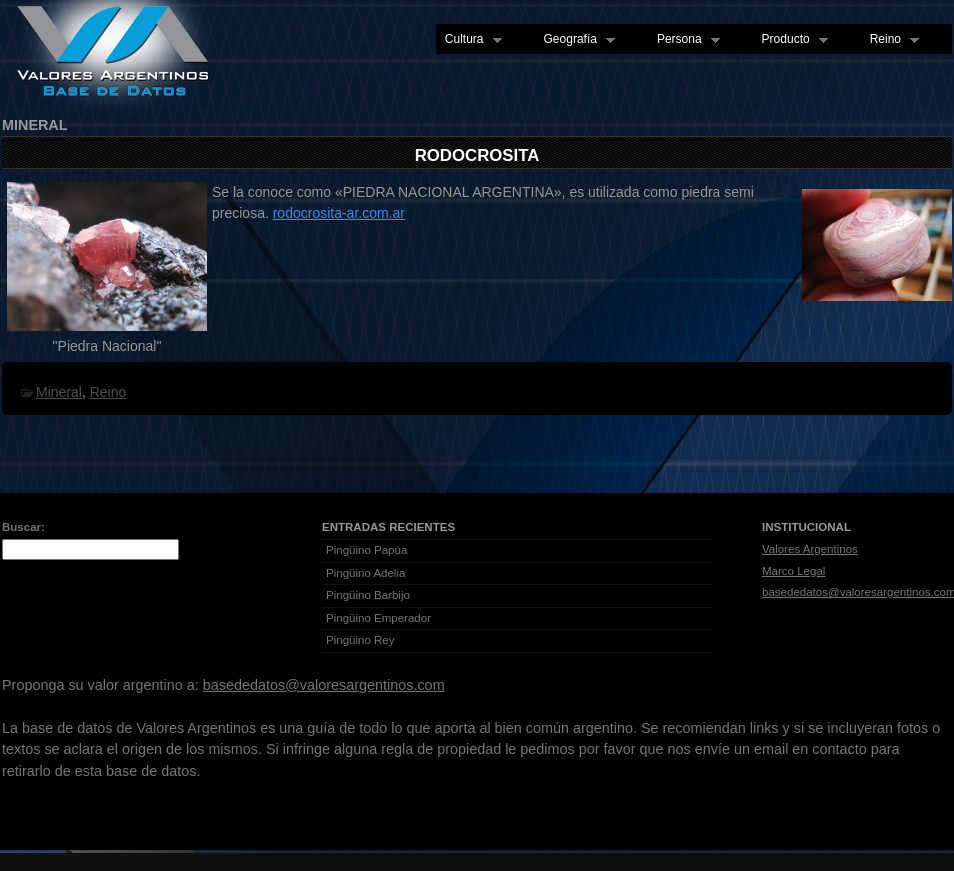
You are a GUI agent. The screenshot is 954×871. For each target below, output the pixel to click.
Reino (890, 40)
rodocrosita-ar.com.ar (339, 213)
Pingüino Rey (360, 640)
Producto (790, 40)
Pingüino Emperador (378, 618)
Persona (684, 40)
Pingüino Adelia (365, 573)
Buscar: (23, 527)
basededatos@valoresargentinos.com (324, 685)
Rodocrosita (477, 155)
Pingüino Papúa (366, 550)
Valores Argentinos (810, 549)
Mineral (59, 392)
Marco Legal (793, 571)
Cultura (469, 40)
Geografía (575, 40)
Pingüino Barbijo (368, 595)
